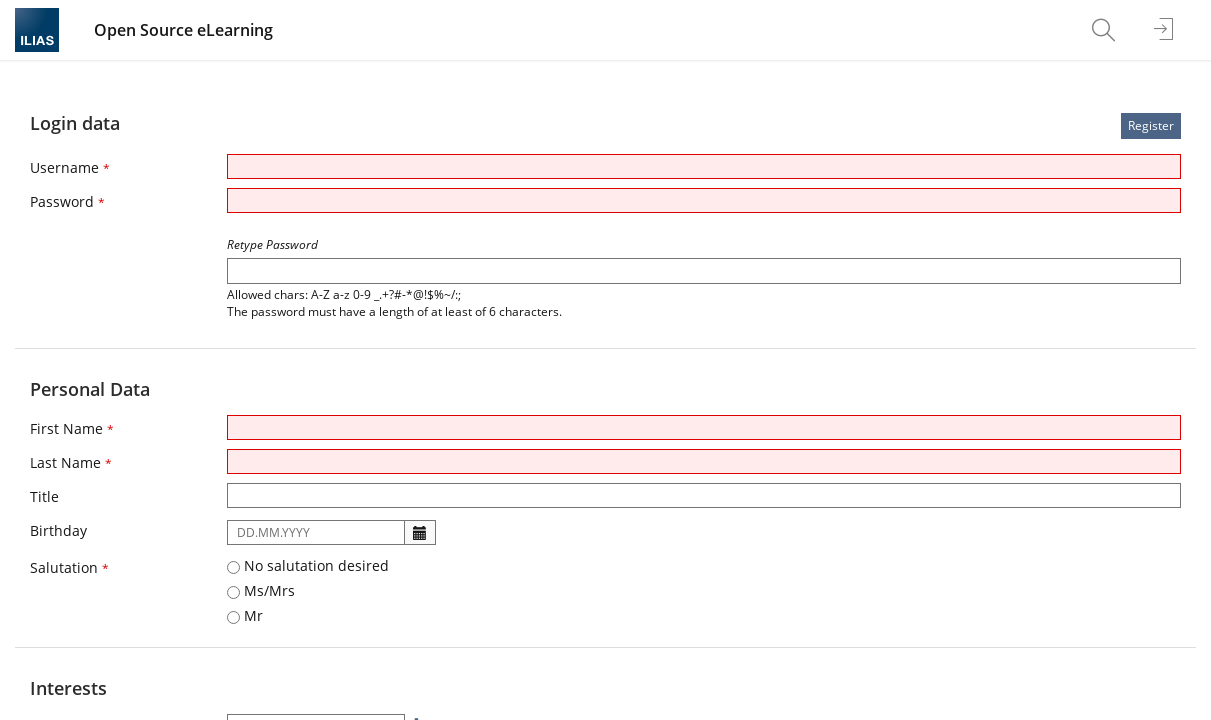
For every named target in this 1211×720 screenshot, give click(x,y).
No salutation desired (308, 565)
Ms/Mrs (261, 590)
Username (70, 167)
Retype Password (272, 244)
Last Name (71, 462)
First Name (72, 428)
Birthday (58, 530)
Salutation (69, 567)
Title (44, 496)
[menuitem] (1106, 30)
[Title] (704, 495)
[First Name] (704, 427)
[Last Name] (704, 461)
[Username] (704, 166)
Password (67, 201)
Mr (245, 615)
